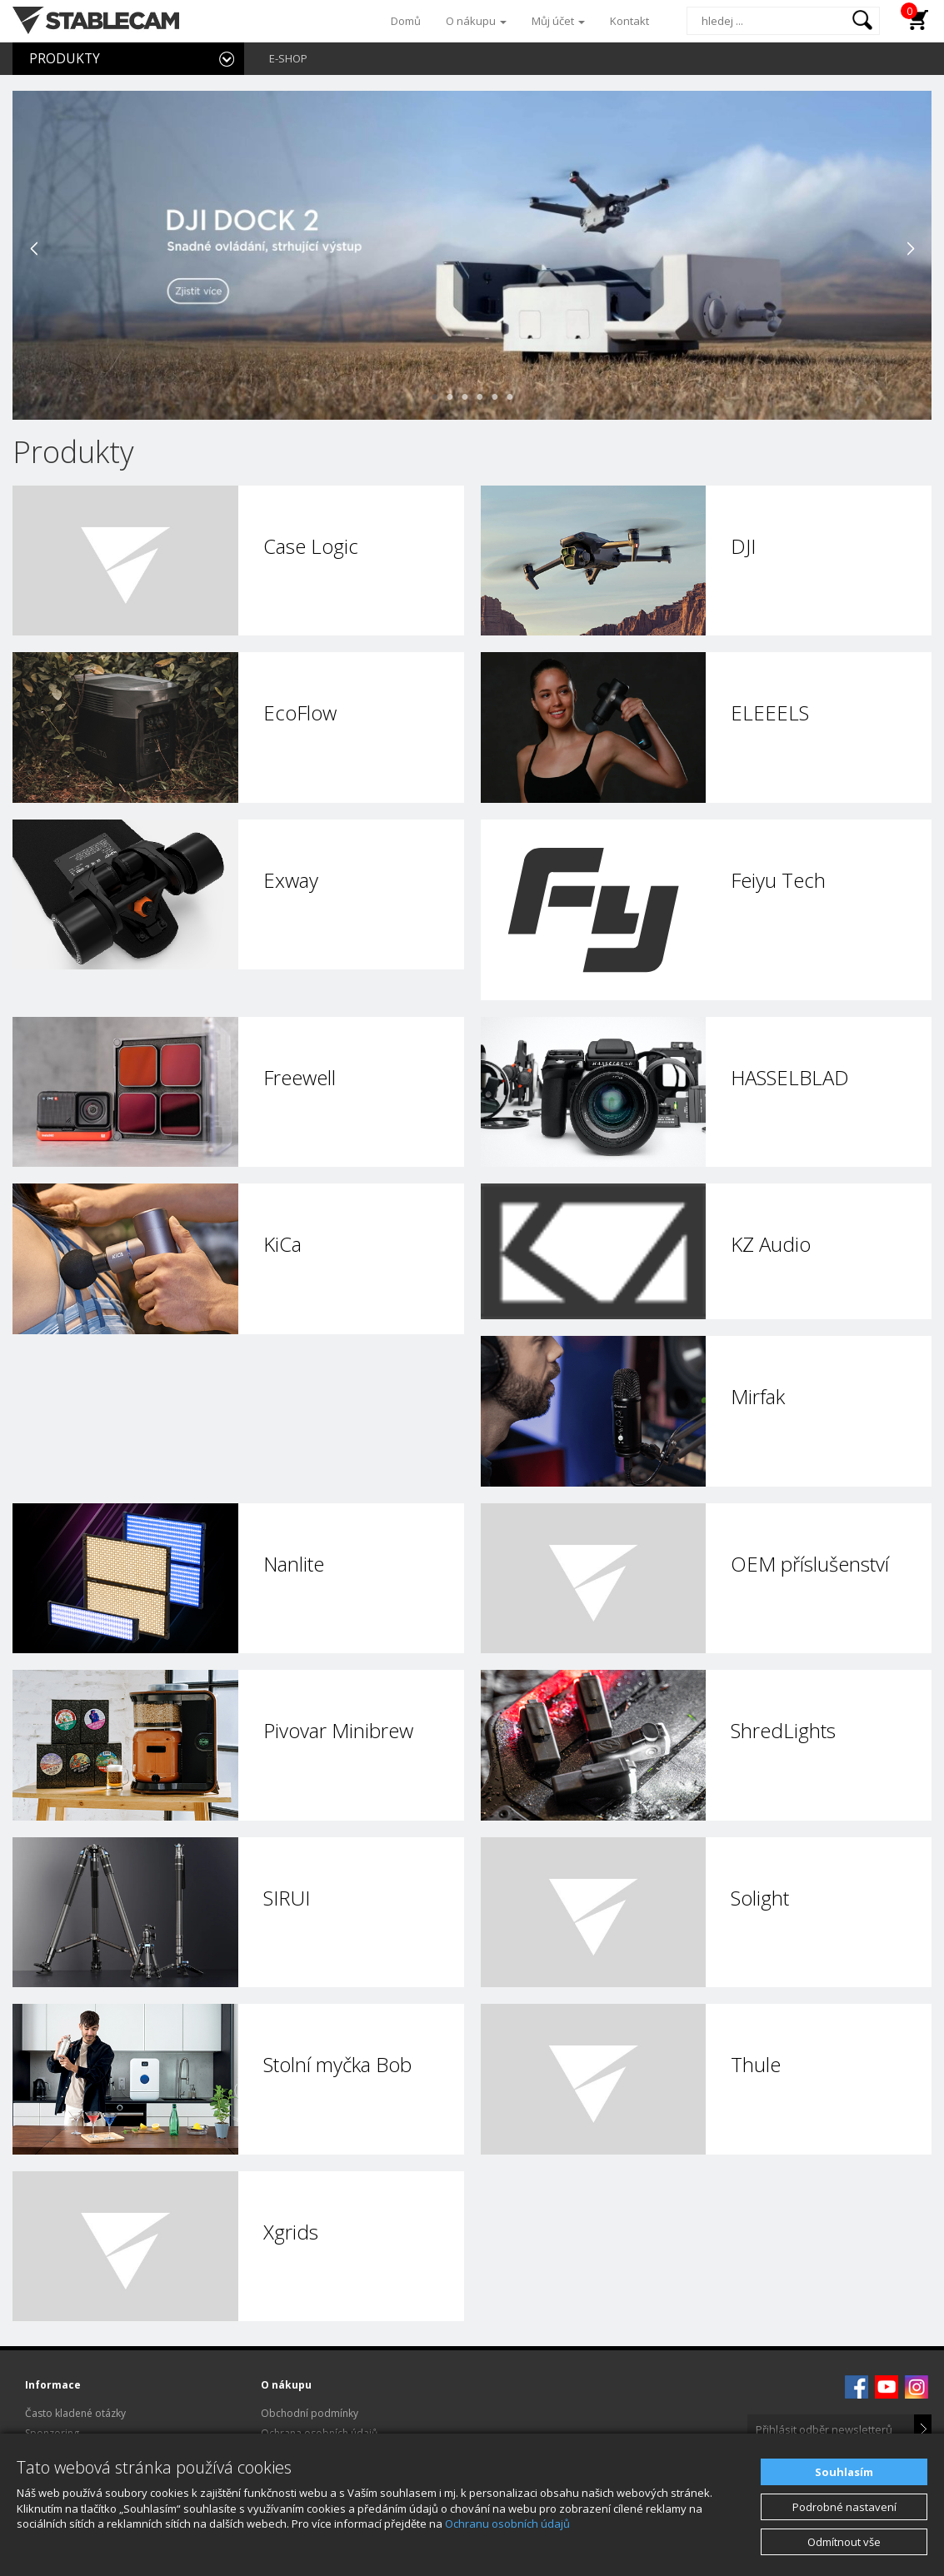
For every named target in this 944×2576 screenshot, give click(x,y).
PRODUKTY (64, 58)
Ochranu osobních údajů (507, 2523)
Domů (406, 20)
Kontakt (629, 20)
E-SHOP (288, 58)
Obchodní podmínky (309, 2413)
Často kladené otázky (75, 2413)
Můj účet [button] (558, 20)
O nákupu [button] (476, 20)
